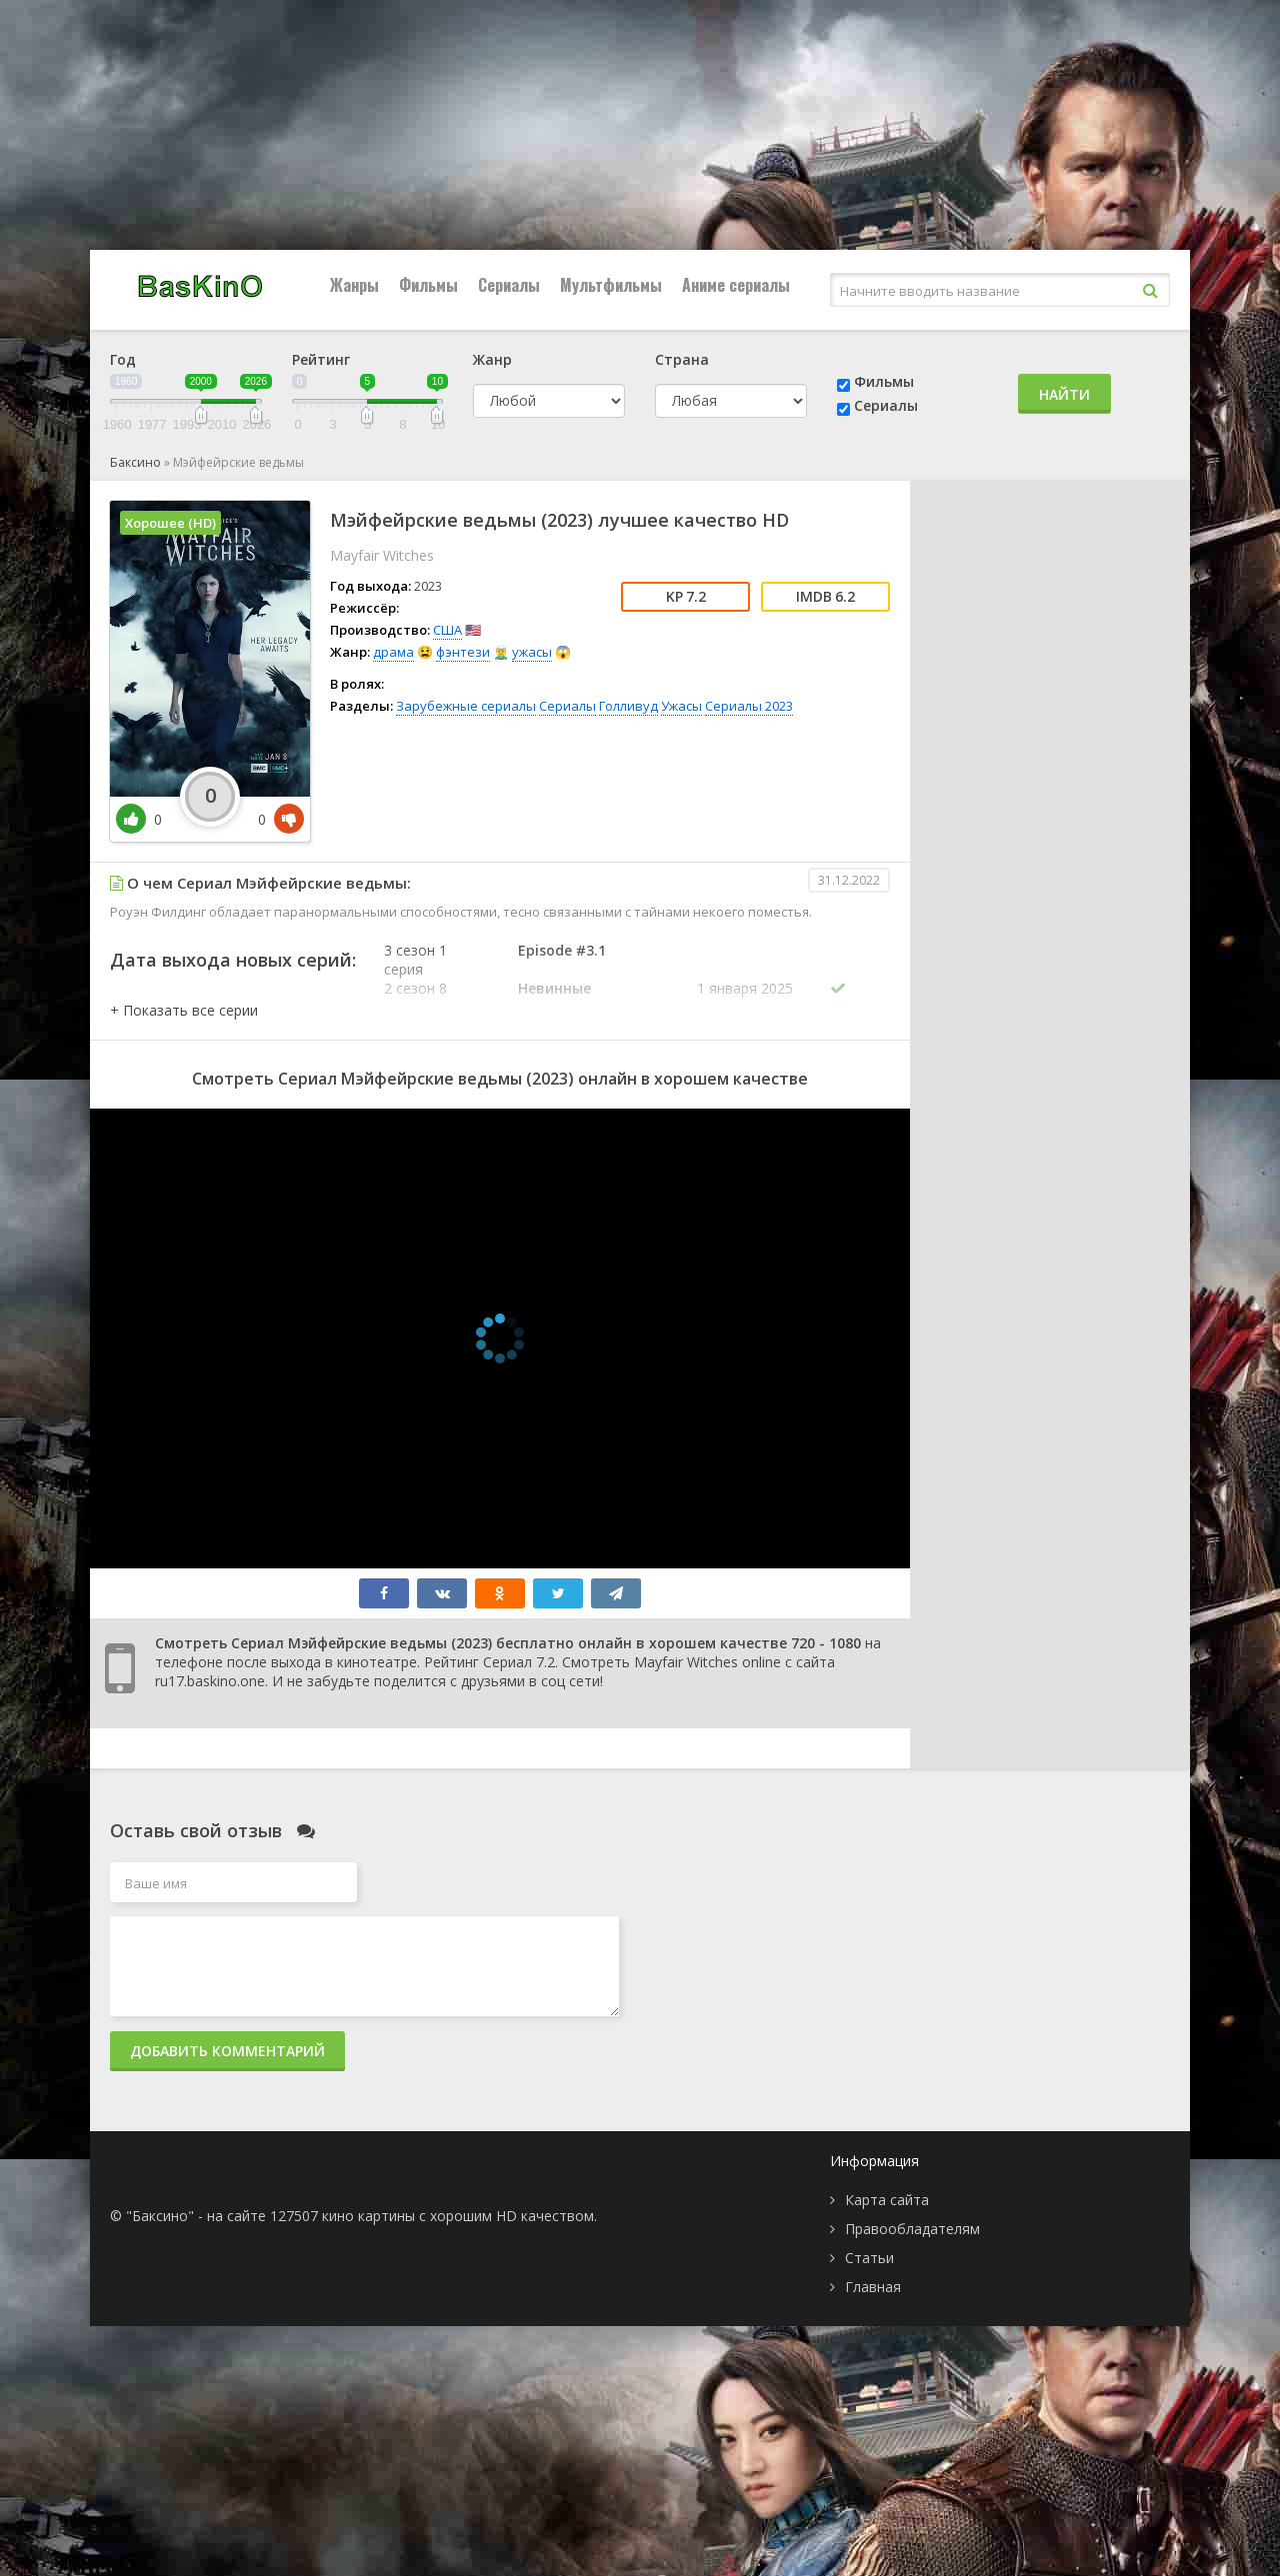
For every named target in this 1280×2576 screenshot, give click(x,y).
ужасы (532, 652)
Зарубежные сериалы (466, 706)
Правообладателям (912, 2228)
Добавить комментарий (227, 2050)
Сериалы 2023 (749, 706)
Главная (873, 2286)
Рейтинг (321, 359)
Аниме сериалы (736, 285)
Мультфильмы (611, 285)
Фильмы (428, 285)
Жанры (354, 285)
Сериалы (509, 285)
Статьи (869, 2257)
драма (393, 652)
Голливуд (628, 706)
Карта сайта (887, 2199)
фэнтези (463, 652)
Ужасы (681, 706)
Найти (1064, 394)
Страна (682, 359)
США (447, 630)
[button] (184, 1010)
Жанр (492, 359)
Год (123, 359)
